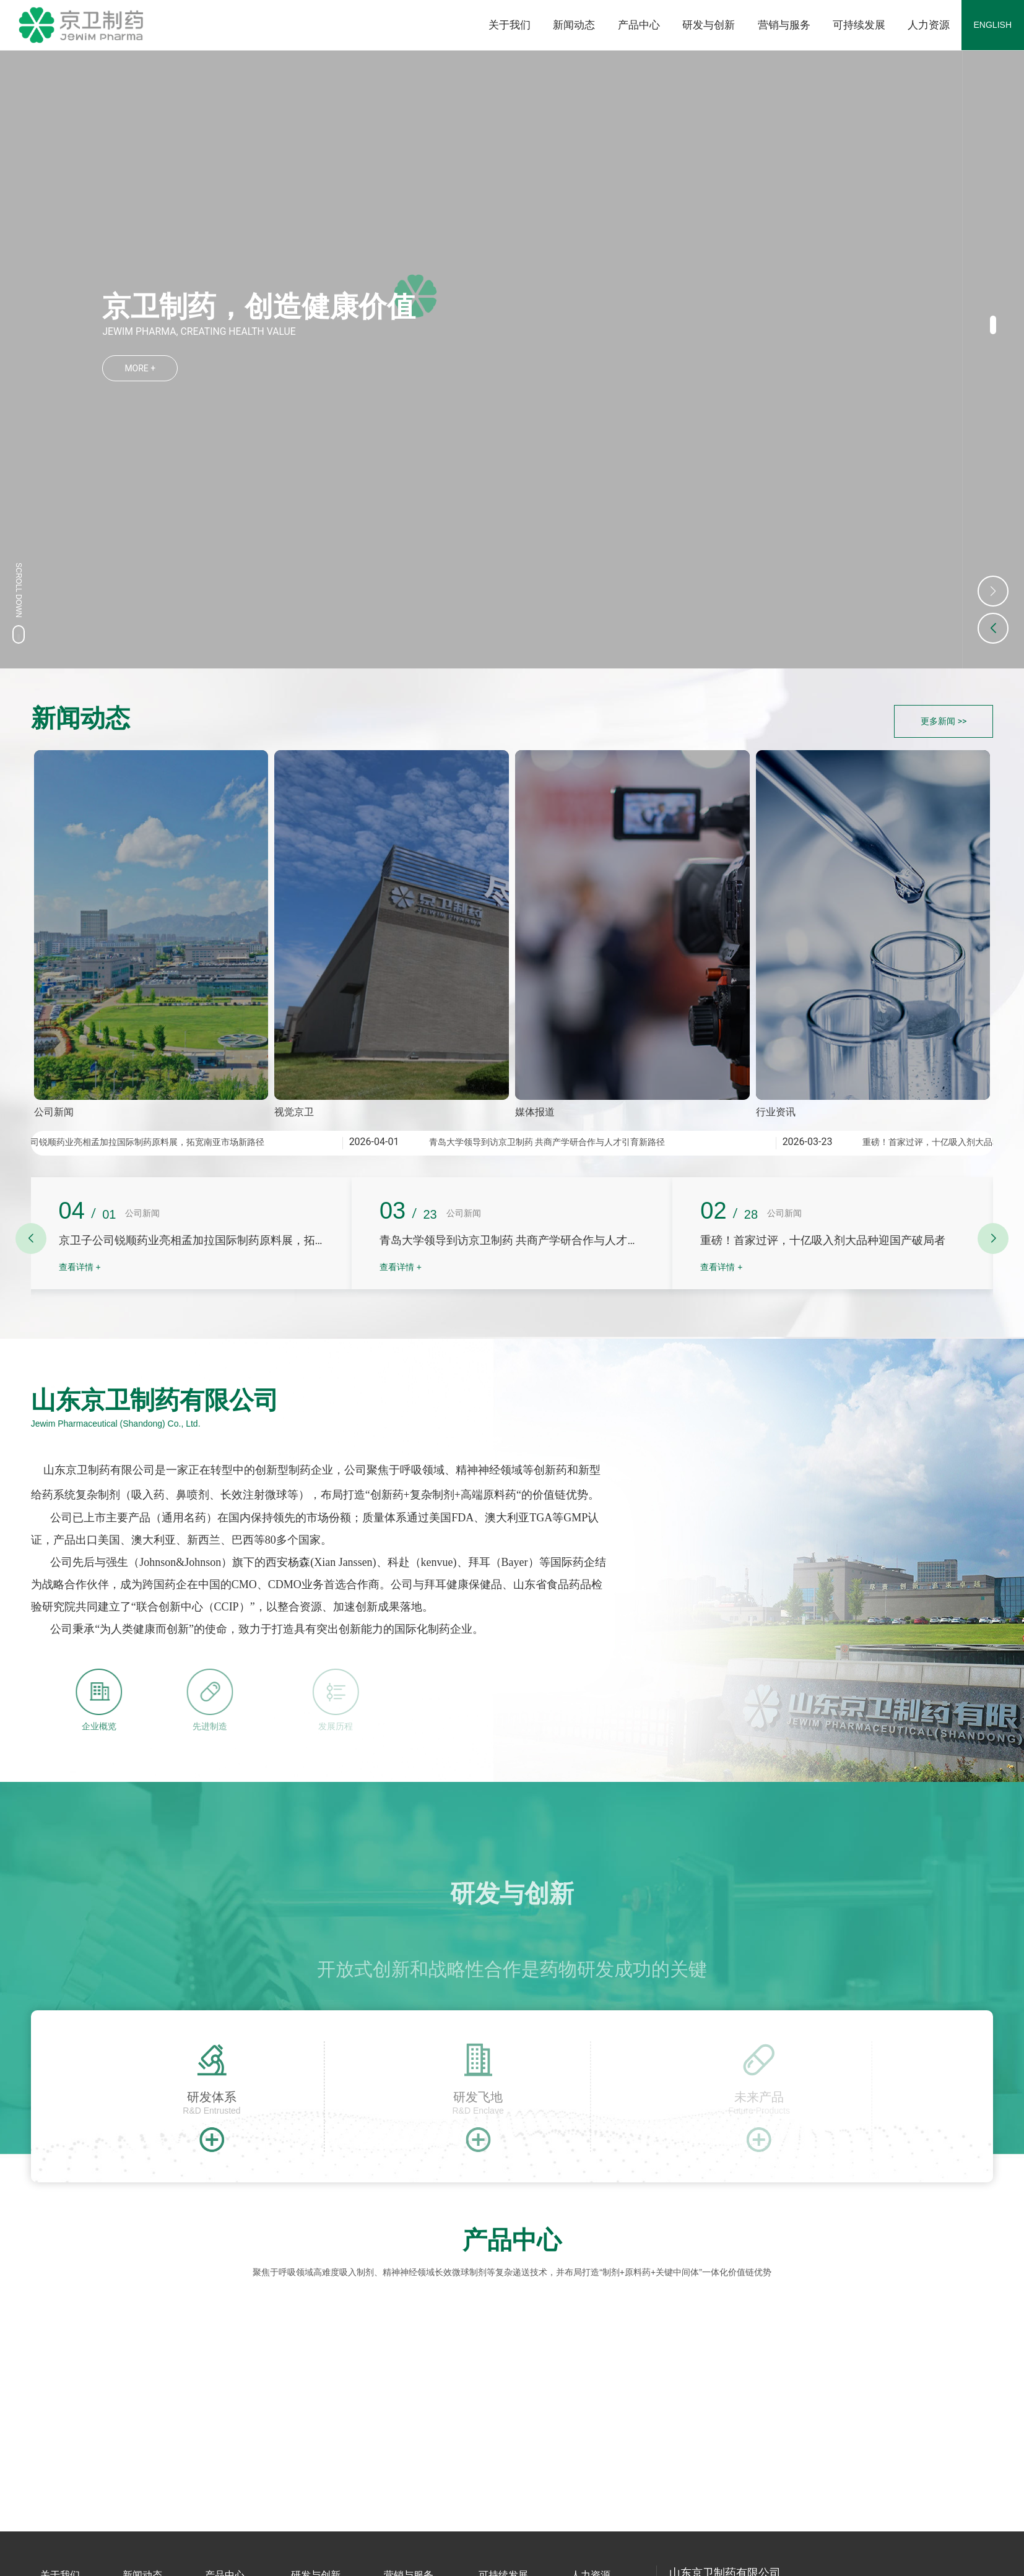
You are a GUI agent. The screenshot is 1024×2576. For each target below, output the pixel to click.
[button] (993, 325)
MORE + (139, 367)
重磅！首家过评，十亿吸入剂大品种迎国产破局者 (822, 1240)
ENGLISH (993, 25)
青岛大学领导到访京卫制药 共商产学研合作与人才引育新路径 (550, 1142)
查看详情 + (80, 1267)
